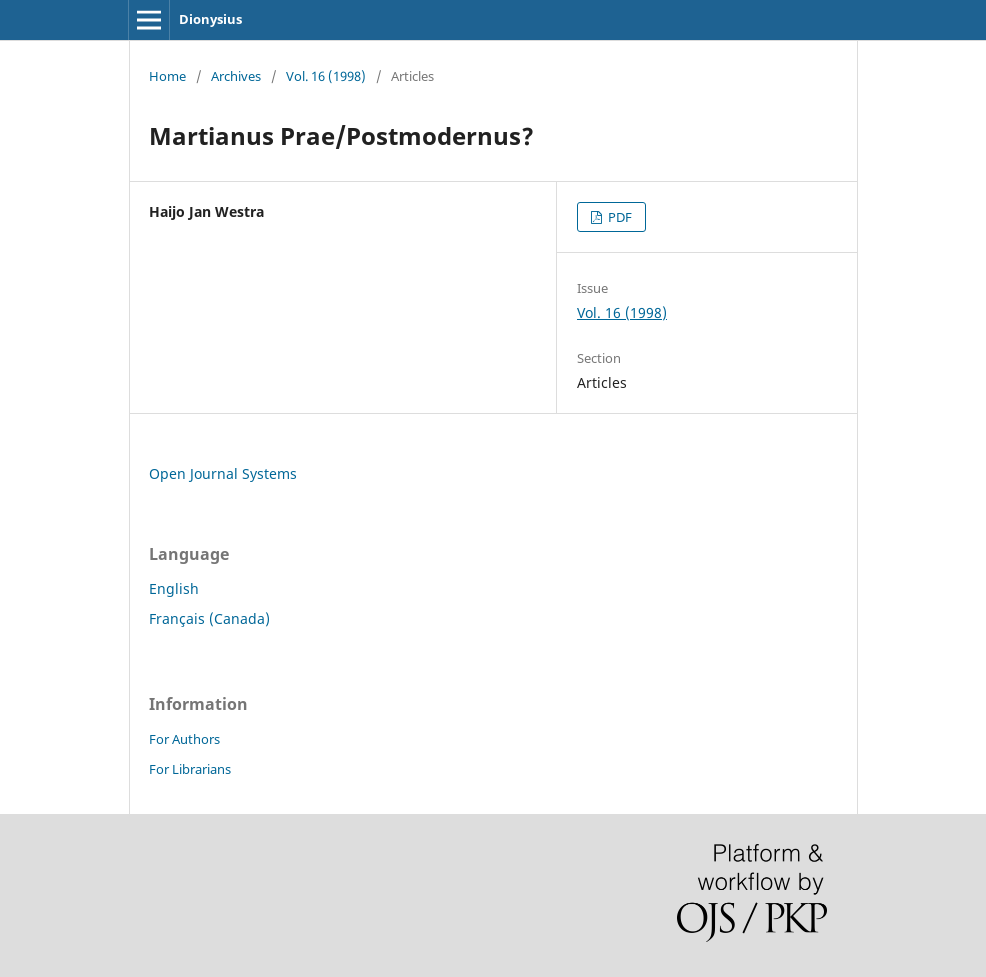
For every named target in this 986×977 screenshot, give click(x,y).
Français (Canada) (209, 618)
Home (167, 76)
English (174, 588)
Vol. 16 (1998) (326, 76)
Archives (236, 76)
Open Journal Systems (223, 473)
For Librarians (190, 769)
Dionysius (210, 19)
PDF (618, 217)
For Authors (184, 739)
